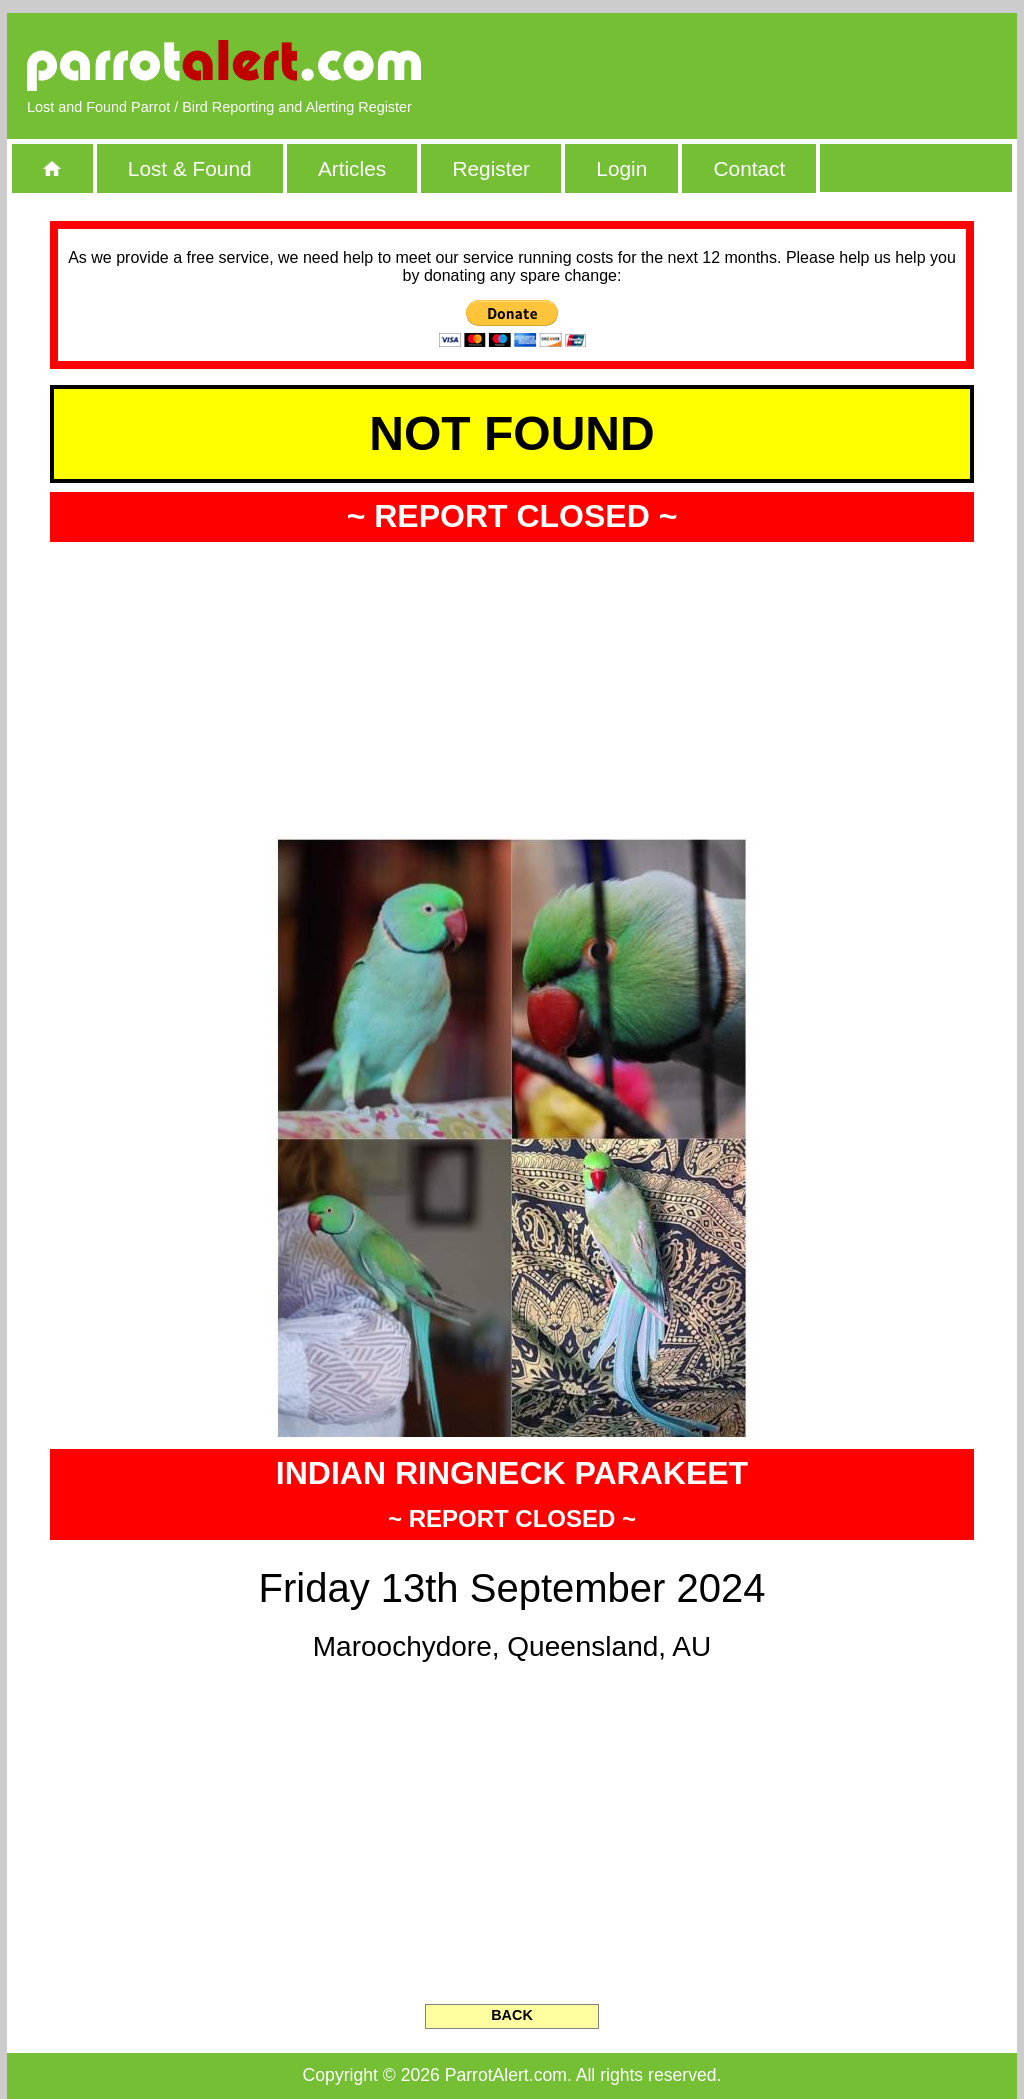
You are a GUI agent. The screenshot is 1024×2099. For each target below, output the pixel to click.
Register (490, 168)
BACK (512, 2015)
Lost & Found (190, 168)
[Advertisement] (767, 65)
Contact (750, 168)
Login (621, 168)
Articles (352, 168)
